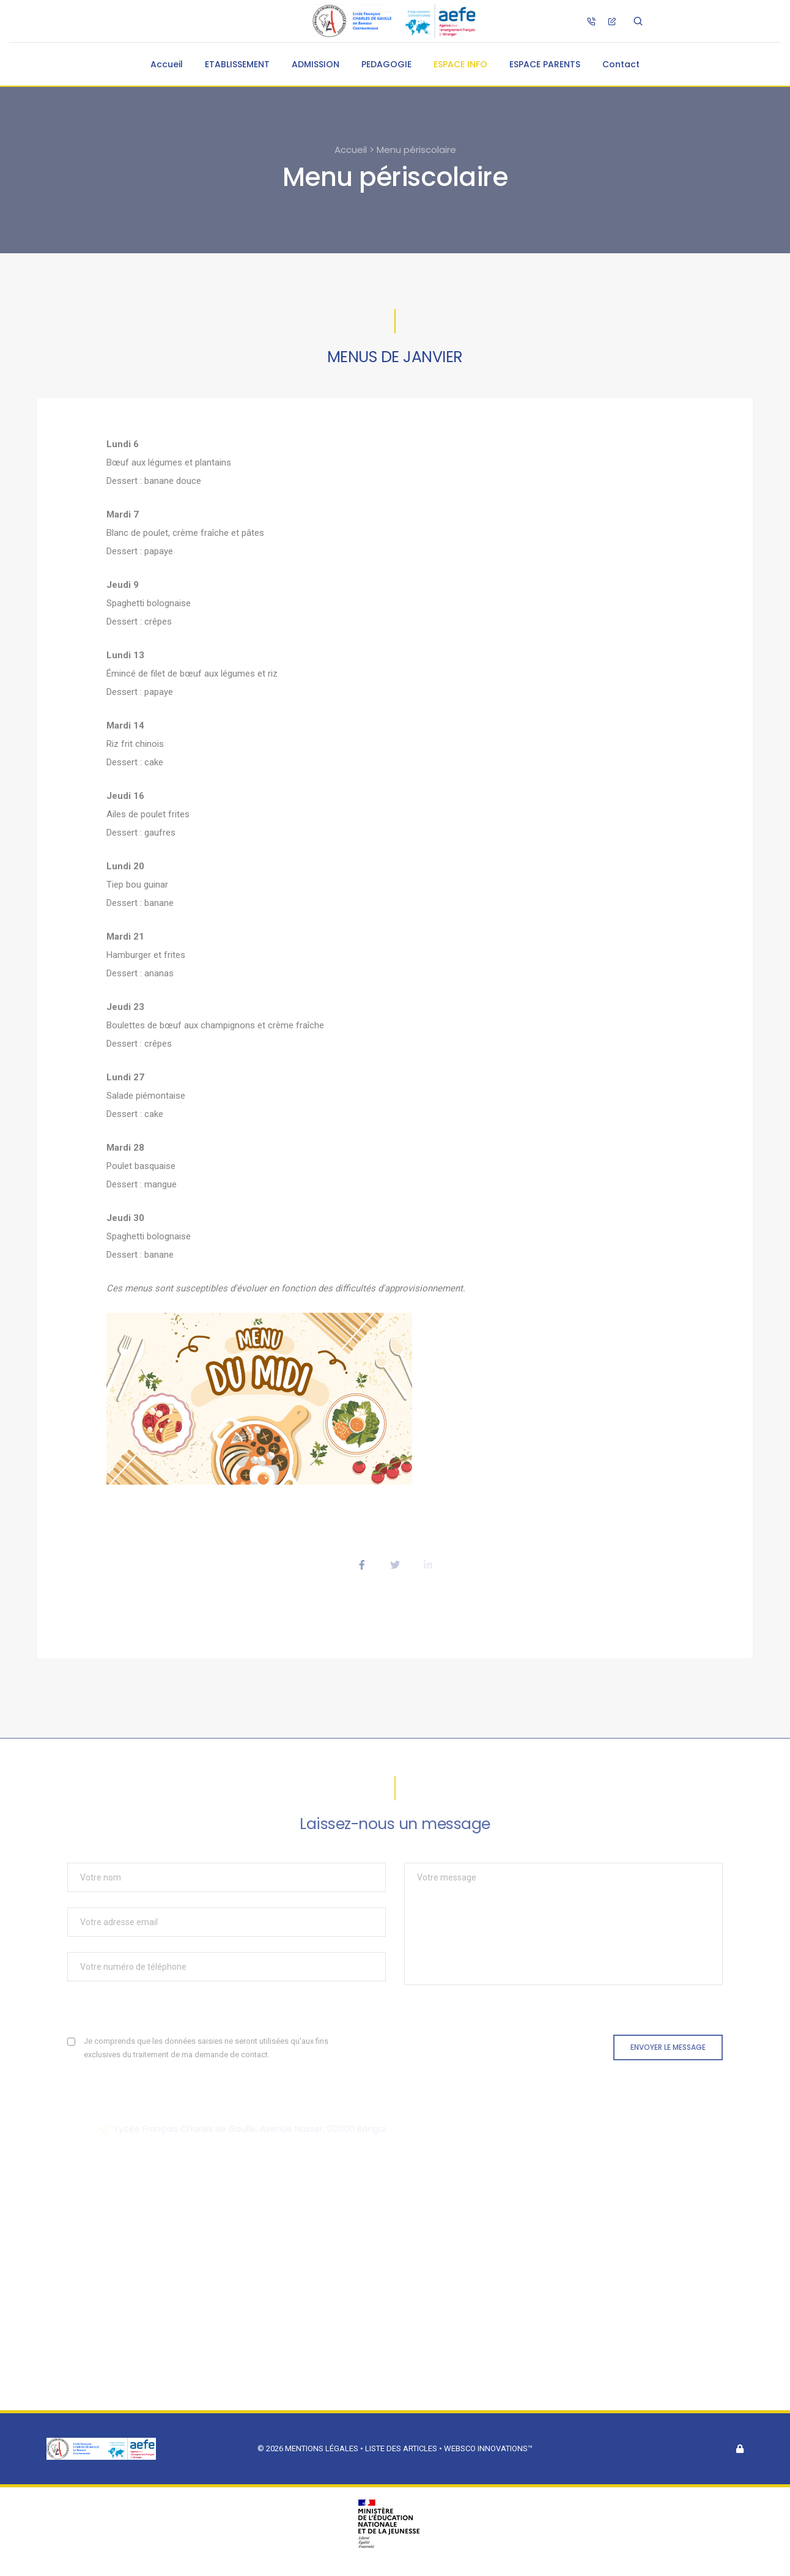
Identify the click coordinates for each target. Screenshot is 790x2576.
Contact (621, 64)
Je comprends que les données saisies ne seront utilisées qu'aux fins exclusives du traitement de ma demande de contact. (206, 2047)
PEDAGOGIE (386, 64)
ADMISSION (315, 64)
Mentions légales (321, 2448)
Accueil (166, 64)
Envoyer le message (668, 2047)
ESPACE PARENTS (544, 64)
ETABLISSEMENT (237, 64)
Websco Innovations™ (488, 2448)
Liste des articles (402, 2448)
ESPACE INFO (460, 64)
